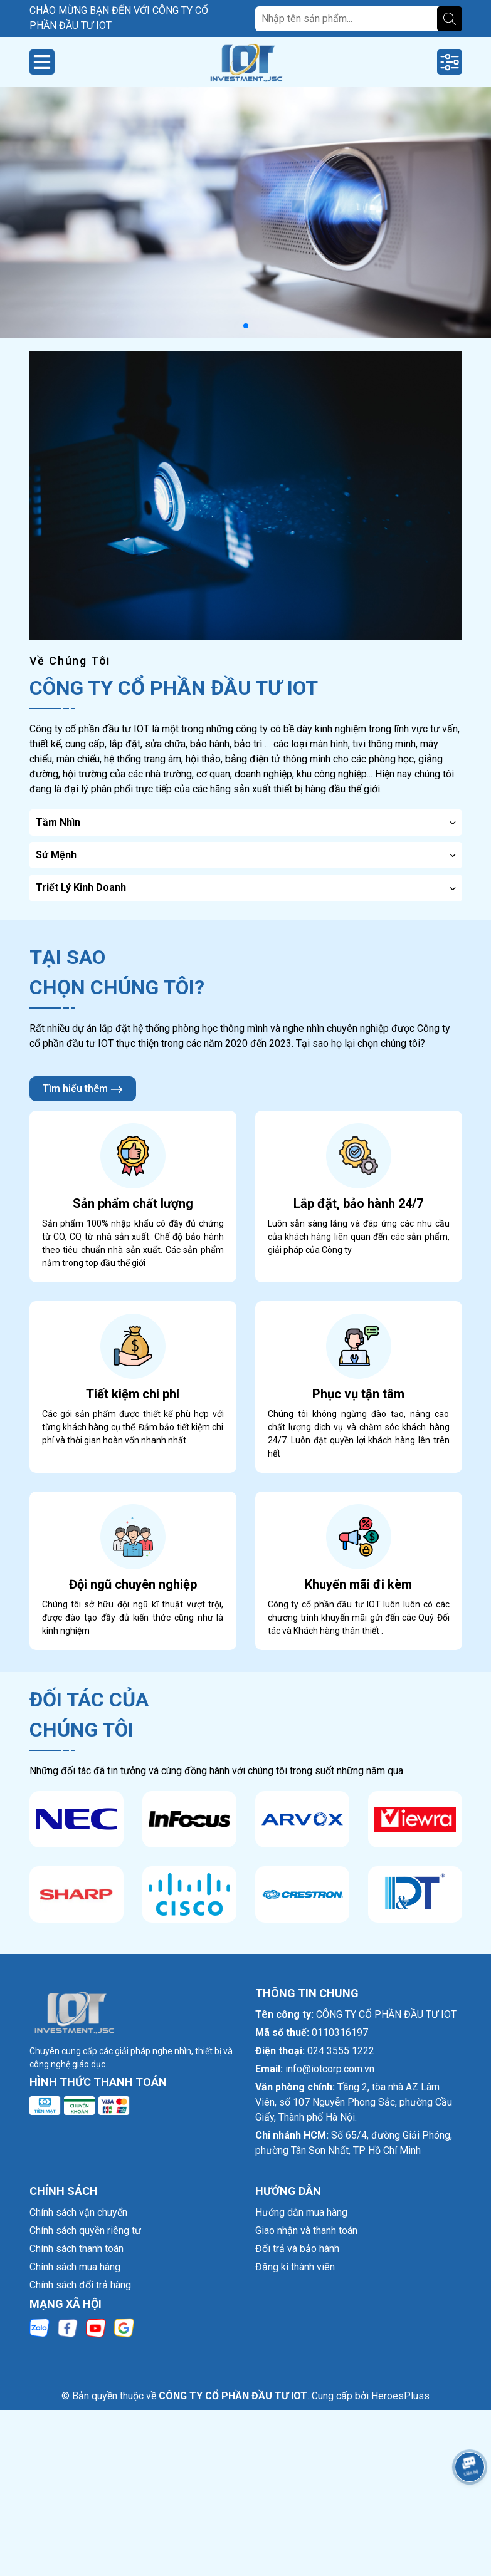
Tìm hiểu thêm (83, 1089)
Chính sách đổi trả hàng (80, 2285)
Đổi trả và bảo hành (297, 2249)
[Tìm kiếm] (449, 18)
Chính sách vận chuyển (78, 2212)
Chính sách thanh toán (76, 2249)
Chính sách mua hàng (74, 2267)
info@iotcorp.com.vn (329, 2069)
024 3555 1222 (340, 2051)
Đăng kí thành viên (295, 2267)
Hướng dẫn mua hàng (301, 2212)
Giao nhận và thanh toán (306, 2230)
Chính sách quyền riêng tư (85, 2230)
